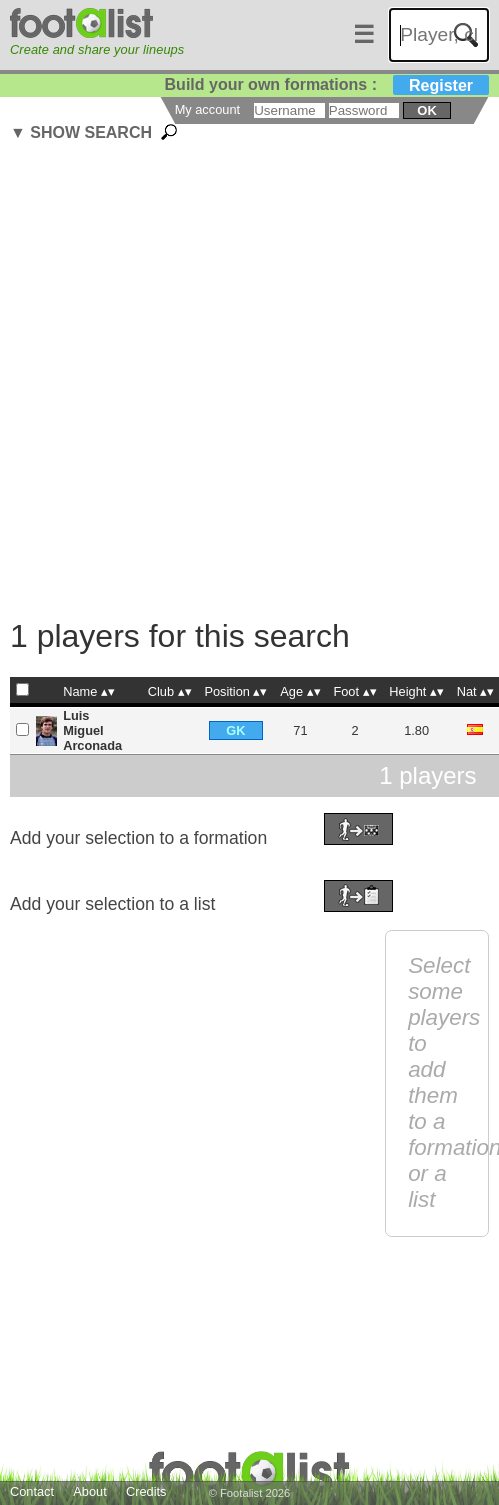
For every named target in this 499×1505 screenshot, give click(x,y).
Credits (146, 1491)
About (89, 1491)
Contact (32, 1491)
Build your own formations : (327, 84)
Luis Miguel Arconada (92, 730)
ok (426, 110)
